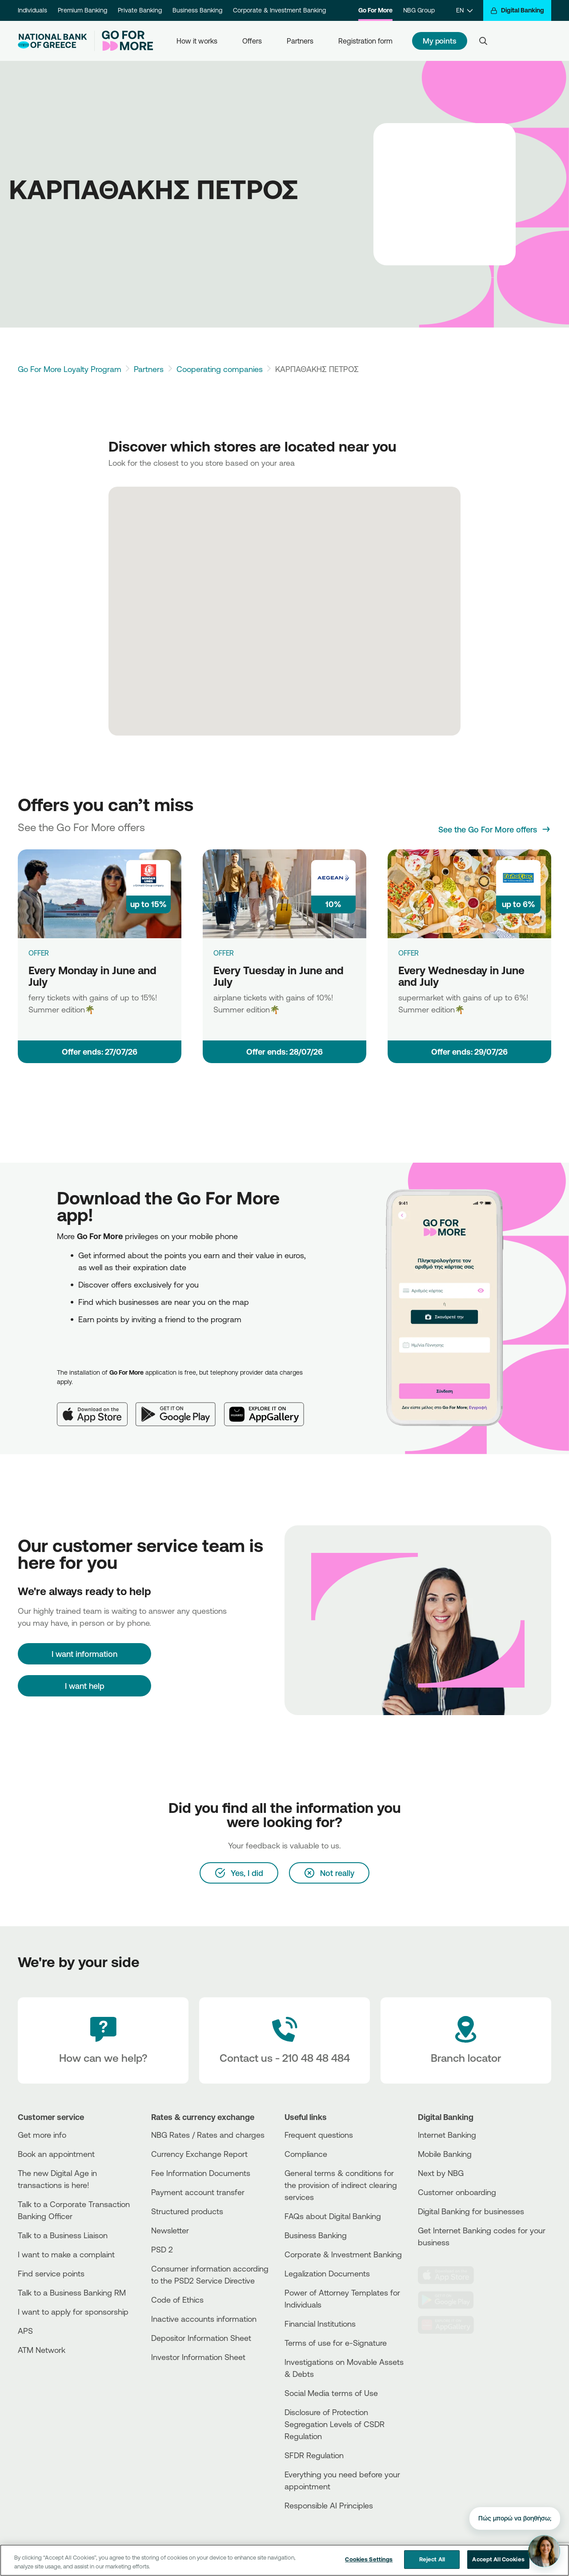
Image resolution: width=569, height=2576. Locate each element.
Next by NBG (441, 2172)
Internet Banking (447, 2134)
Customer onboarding (457, 2192)
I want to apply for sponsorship (73, 2311)
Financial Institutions (320, 2323)
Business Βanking (315, 2235)
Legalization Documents (327, 2273)
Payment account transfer (197, 2192)
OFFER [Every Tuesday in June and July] (223, 953)
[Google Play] (180, 1407)
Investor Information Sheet (198, 2356)
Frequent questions (318, 2134)
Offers (252, 41)
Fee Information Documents (200, 2172)
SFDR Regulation (314, 2455)
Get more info (42, 2134)
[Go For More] (123, 41)
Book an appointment (56, 2153)
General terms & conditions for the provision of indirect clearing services (340, 2184)
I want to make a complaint (66, 2254)
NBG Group (419, 10)
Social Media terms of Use (331, 2392)
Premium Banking (82, 10)
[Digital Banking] (517, 10)
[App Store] (96, 1407)
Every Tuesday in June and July (278, 976)
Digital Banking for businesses (471, 2211)
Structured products (187, 2211)
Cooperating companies (219, 368)
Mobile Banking (445, 2153)
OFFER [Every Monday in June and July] (38, 953)
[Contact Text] (284, 2040)
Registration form (365, 41)
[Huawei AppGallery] (268, 1407)
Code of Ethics (177, 2299)
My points (440, 40)
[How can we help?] (103, 2040)
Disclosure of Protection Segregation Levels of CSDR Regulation (334, 2424)
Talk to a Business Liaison (63, 2235)
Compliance (305, 2153)
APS (25, 2330)
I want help (84, 1685)
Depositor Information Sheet (201, 2337)
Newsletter (170, 2230)
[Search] (483, 41)
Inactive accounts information (203, 2318)
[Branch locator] (466, 2040)
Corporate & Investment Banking (279, 10)
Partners (300, 41)
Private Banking (140, 10)
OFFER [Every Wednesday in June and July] (408, 953)
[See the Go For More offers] (494, 829)
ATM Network (41, 2349)
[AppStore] (451, 2275)
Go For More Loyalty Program (69, 368)
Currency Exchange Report (199, 2153)
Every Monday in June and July (92, 976)
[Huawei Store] (451, 2325)
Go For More (375, 10)
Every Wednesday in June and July (461, 976)
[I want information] (84, 1653)
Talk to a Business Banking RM (72, 2292)
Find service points (51, 2273)
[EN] (464, 10)
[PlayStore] (451, 2300)
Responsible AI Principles (328, 2505)
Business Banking (197, 10)
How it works (196, 41)
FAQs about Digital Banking (332, 2216)
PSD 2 (162, 2249)
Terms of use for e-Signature (335, 2342)
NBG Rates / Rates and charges (207, 2134)
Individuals (32, 10)
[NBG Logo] (52, 41)
